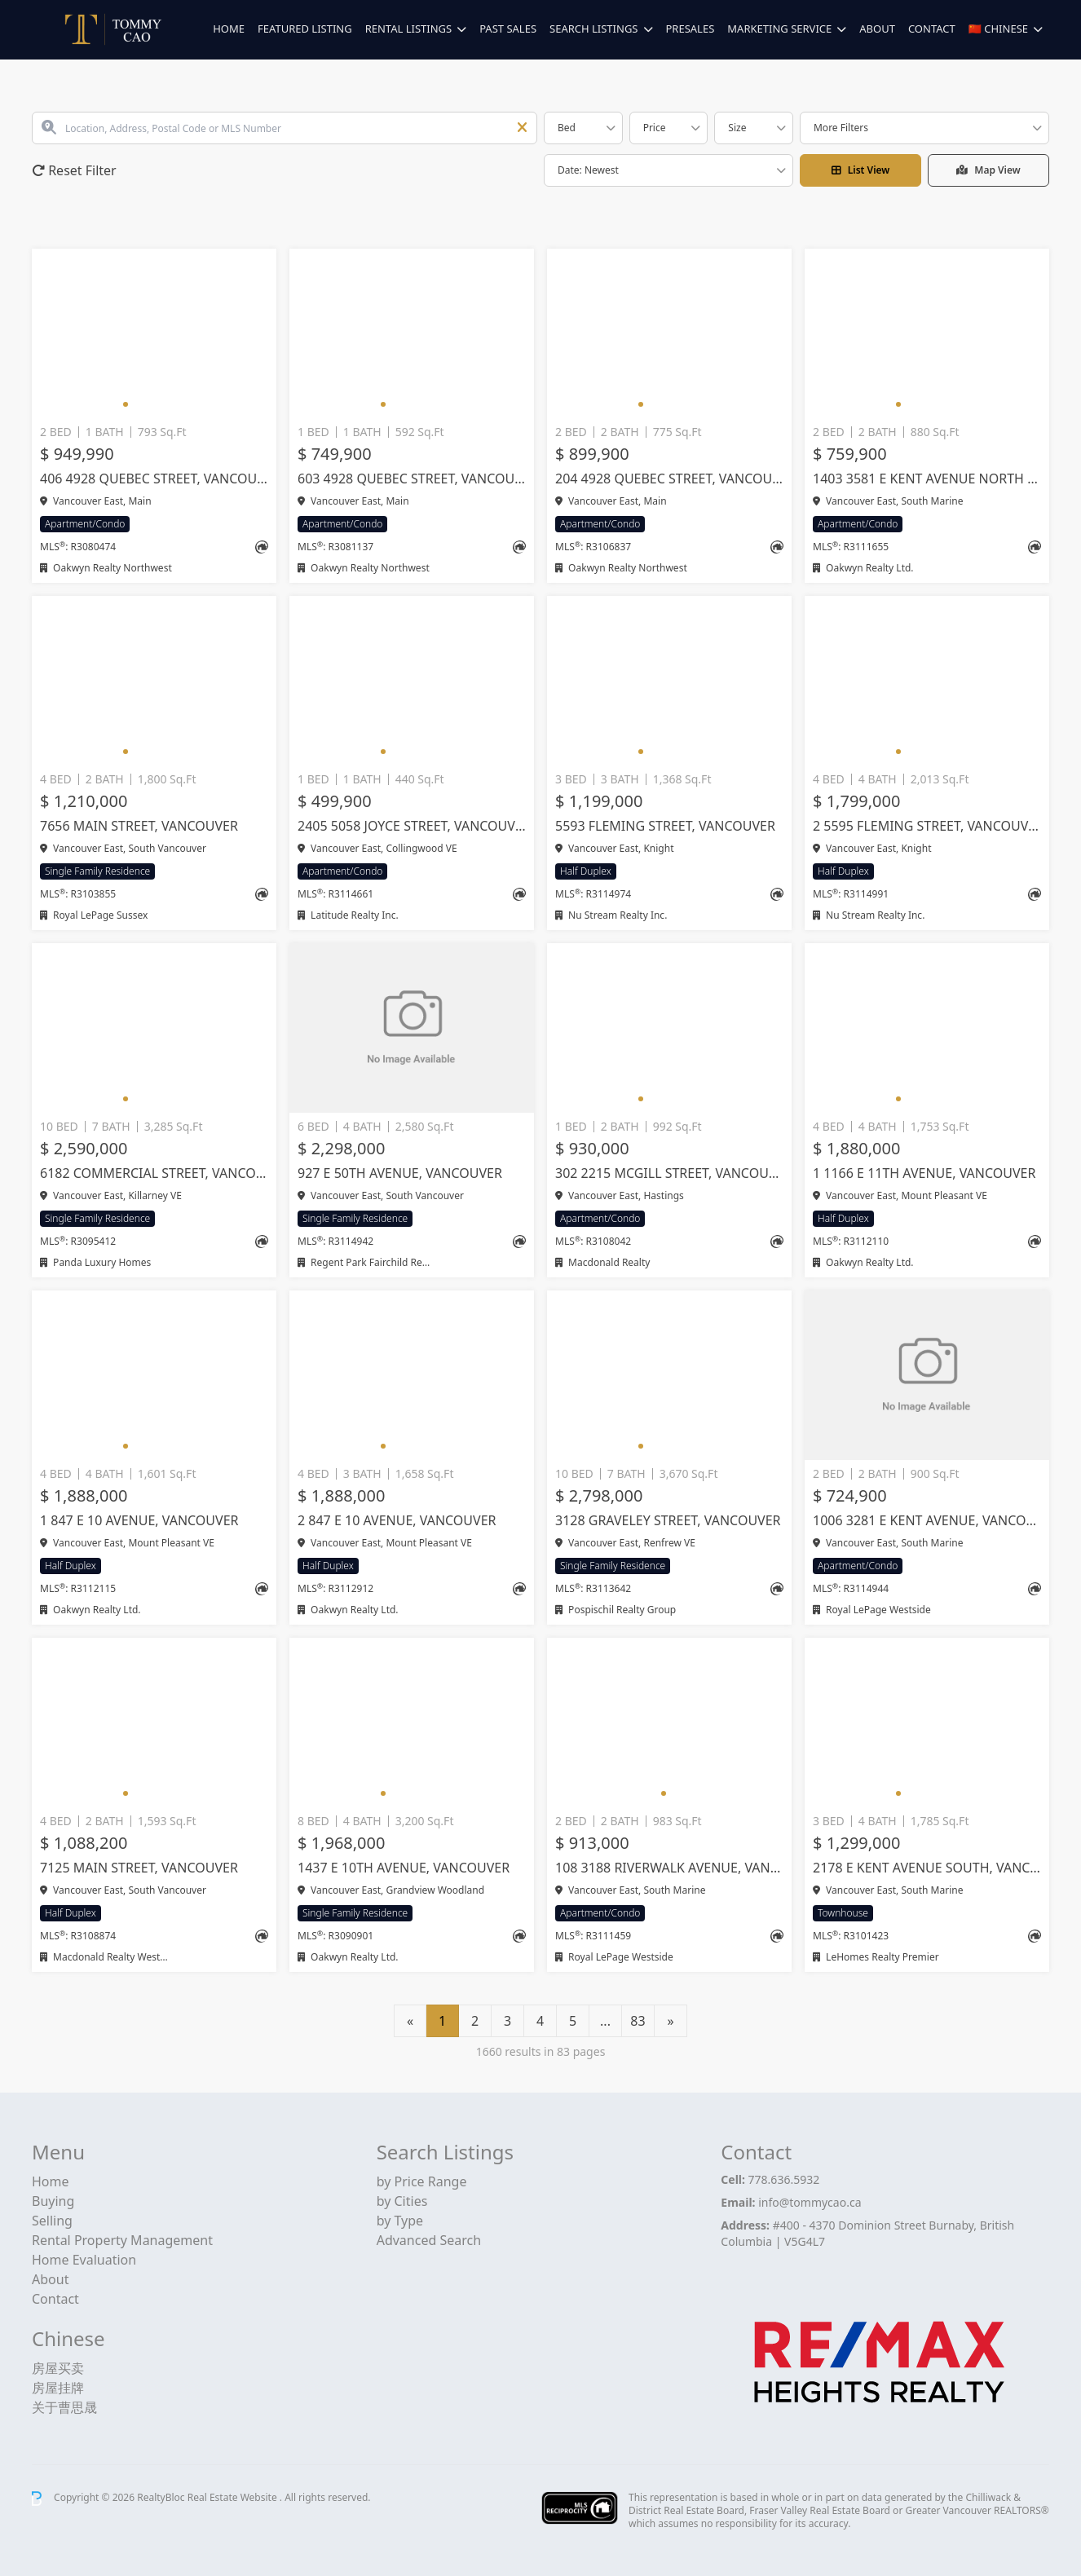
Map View (988, 170)
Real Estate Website (234, 2497)
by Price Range (422, 2181)
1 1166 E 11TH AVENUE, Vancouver (924, 1173)
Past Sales (507, 28)
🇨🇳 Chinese (998, 28)
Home (229, 28)
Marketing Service (779, 28)
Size (737, 128)
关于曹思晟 (64, 2407)
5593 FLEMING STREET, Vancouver (665, 826)
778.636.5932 (784, 2179)
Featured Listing (305, 28)
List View (861, 170)
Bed (567, 128)
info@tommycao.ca (809, 2202)
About (877, 28)
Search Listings (593, 28)
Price (654, 128)
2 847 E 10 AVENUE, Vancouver (397, 1520)
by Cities (402, 2201)
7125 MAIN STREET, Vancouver (139, 1867)
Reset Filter (74, 170)
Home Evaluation (84, 2260)
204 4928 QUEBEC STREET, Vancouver (669, 478)
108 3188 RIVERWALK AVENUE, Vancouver (669, 1867)
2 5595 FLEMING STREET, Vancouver (927, 826)
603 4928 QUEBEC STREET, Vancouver (412, 478)
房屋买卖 (58, 2368)
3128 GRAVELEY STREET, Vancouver (668, 1520)
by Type (400, 2221)
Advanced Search (429, 2240)
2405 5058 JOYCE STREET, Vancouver (412, 826)
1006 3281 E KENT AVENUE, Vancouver (927, 1520)
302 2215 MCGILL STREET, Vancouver (669, 1173)
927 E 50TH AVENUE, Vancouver (400, 1173)
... (605, 2021)
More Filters (841, 128)
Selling (52, 2221)
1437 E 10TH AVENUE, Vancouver (404, 1867)
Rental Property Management (122, 2240)
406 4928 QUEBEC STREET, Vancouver (154, 478)
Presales (690, 28)
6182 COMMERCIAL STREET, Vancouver (154, 1173)
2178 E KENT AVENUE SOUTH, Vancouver (927, 1867)
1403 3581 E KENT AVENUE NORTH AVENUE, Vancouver (927, 478)
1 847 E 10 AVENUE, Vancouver (139, 1520)
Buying (53, 2201)
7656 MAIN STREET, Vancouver (139, 826)
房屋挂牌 (58, 2388)
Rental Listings (408, 28)
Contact (931, 28)
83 (637, 2021)
